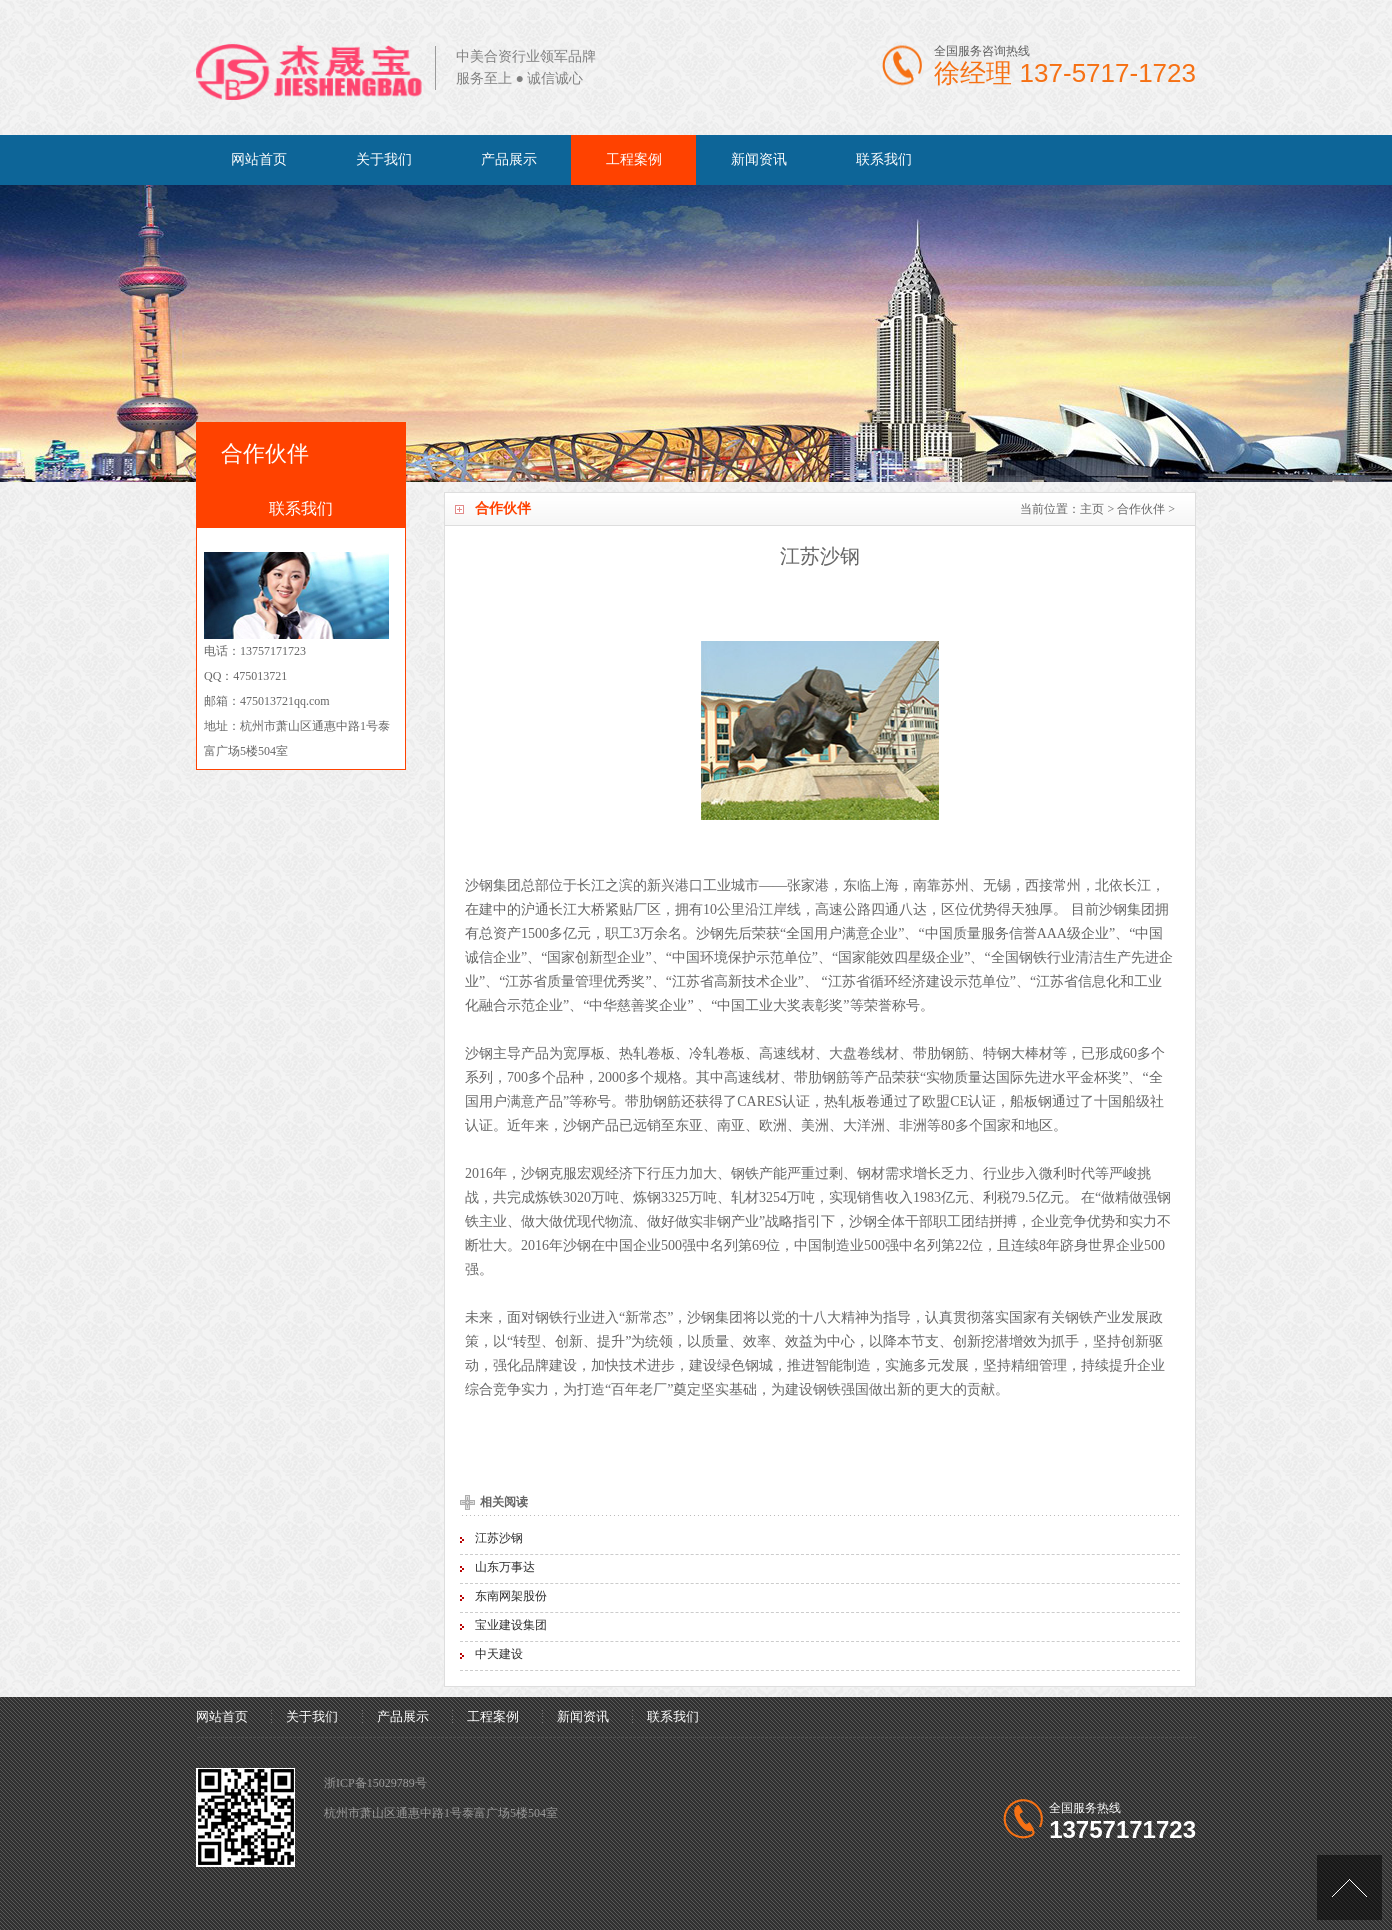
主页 (1092, 509)
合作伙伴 (1141, 509)
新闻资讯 (759, 159)
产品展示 (509, 159)
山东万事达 (505, 1567)
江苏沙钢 (499, 1538)
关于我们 (384, 159)
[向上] (1349, 1887)
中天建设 (499, 1654)
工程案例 (634, 159)
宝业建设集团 (511, 1625)
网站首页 (259, 159)
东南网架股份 (511, 1596)
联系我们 (884, 159)
